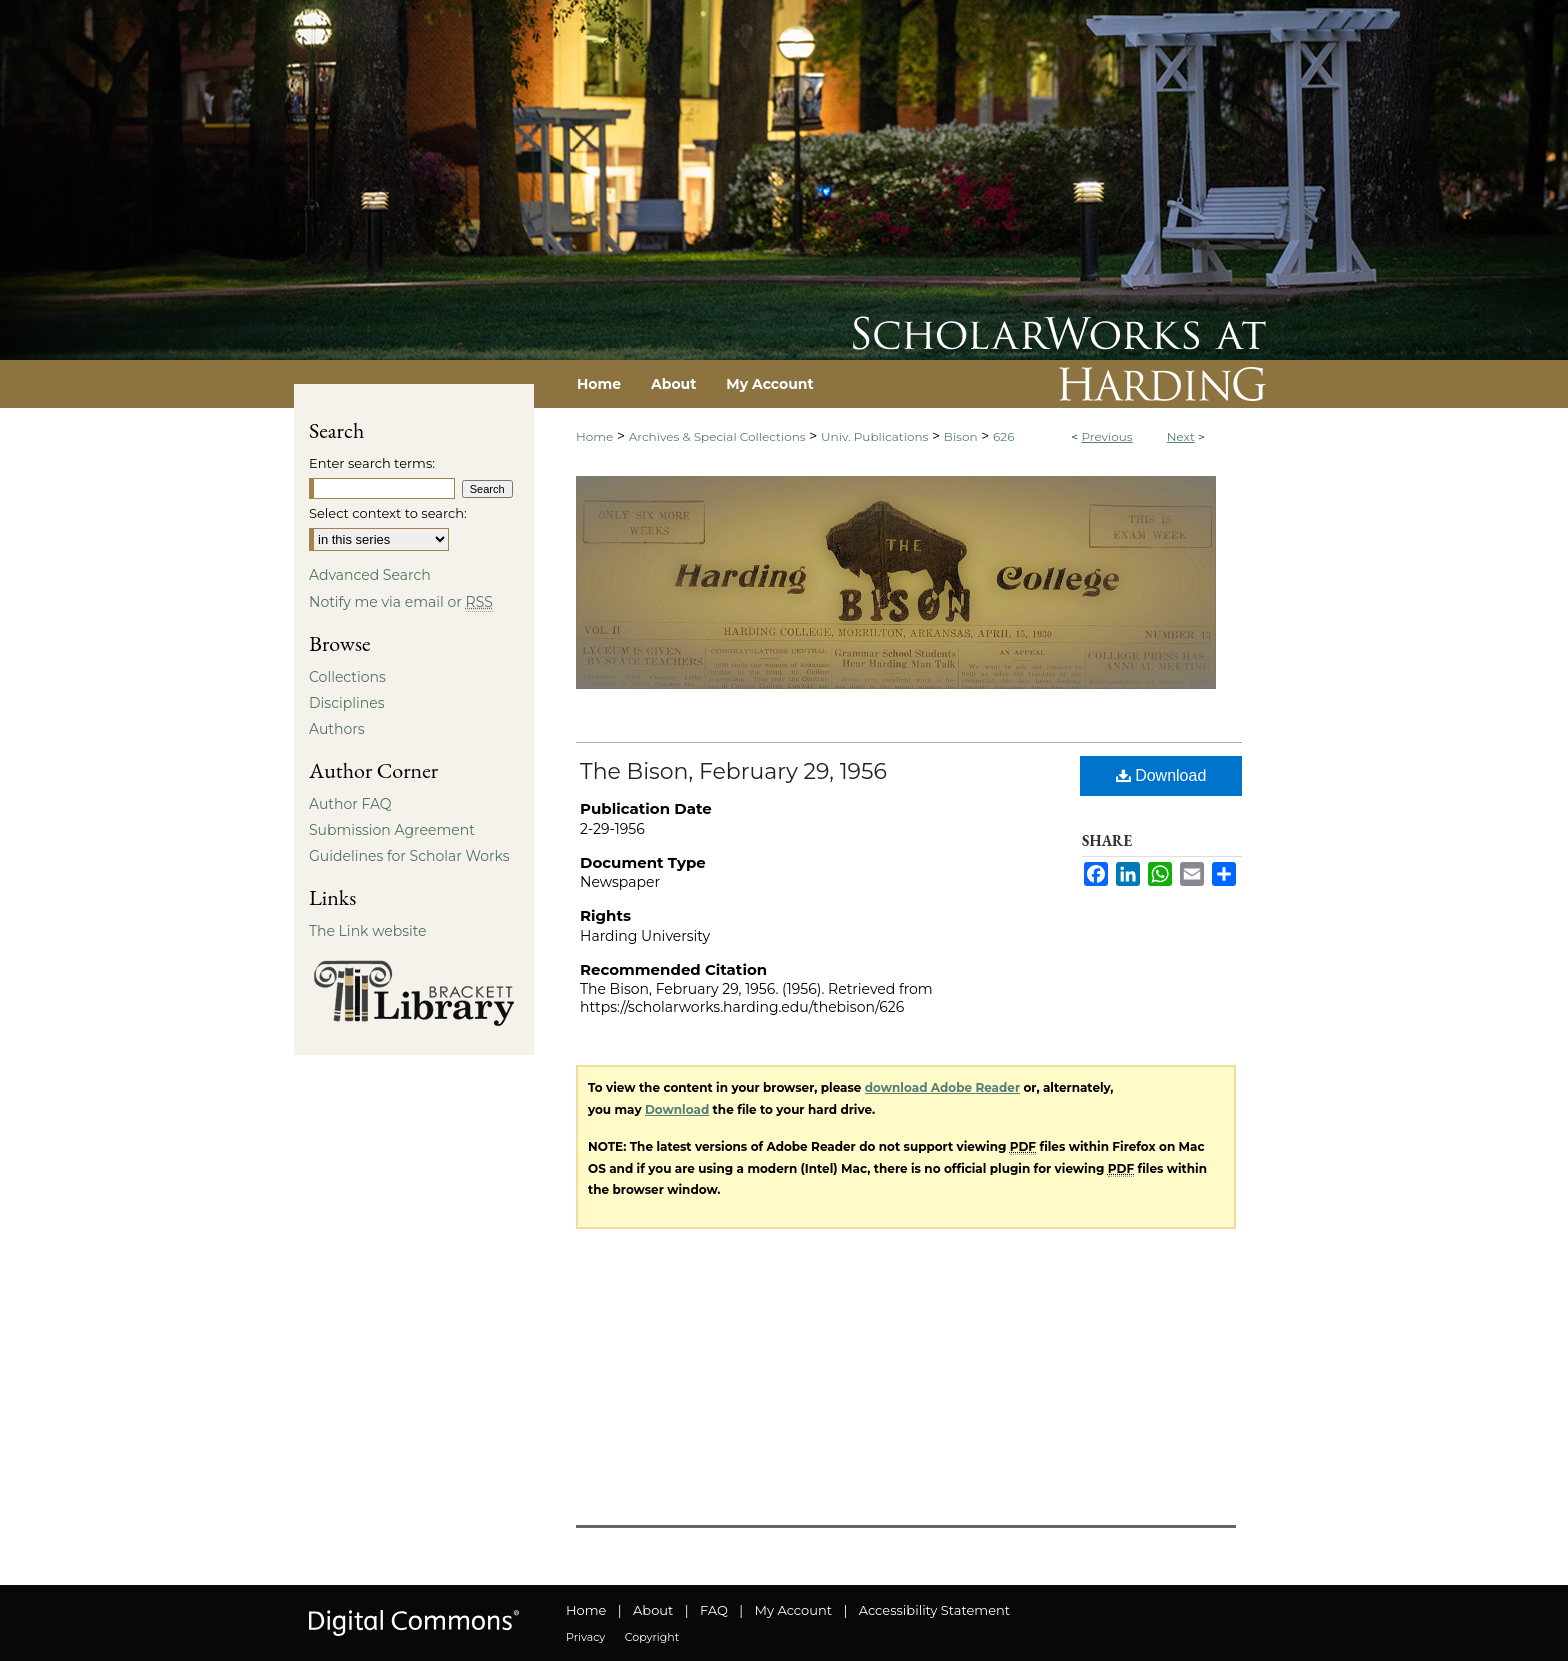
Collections (347, 677)
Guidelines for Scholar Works (409, 856)
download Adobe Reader (942, 1087)
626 (1003, 436)
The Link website (368, 931)
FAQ (714, 1610)
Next (1181, 436)
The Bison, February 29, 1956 (733, 771)
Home (594, 436)
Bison (961, 436)
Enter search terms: (372, 463)
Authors (337, 729)
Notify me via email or (401, 602)
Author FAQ (350, 804)
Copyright (652, 1637)
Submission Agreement (392, 830)
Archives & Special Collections (717, 436)
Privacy (585, 1637)
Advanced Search (370, 575)
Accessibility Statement (934, 1610)
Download (1161, 775)
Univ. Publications (874, 436)
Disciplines (346, 703)
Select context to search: (388, 513)
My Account (793, 1610)
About (653, 1610)
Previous (1106, 436)
